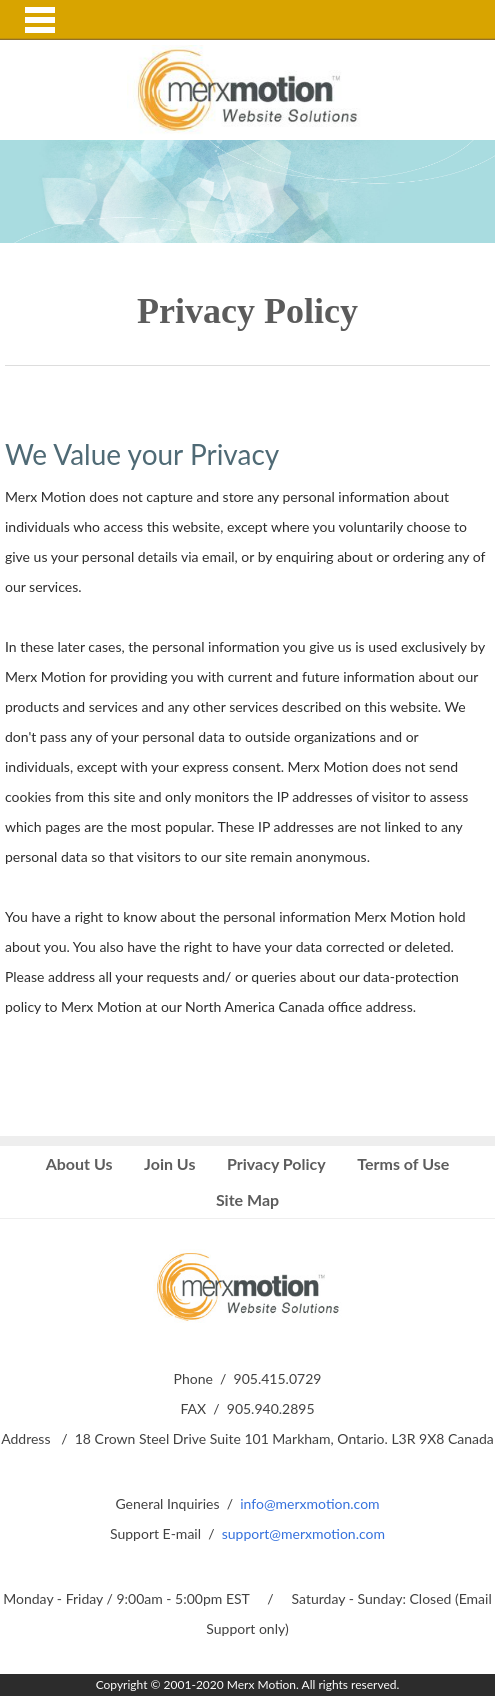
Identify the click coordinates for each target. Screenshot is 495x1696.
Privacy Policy (276, 1163)
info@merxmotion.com (309, 1503)
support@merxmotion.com (303, 1533)
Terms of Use (403, 1163)
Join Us (169, 1163)
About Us (79, 1163)
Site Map (247, 1199)
